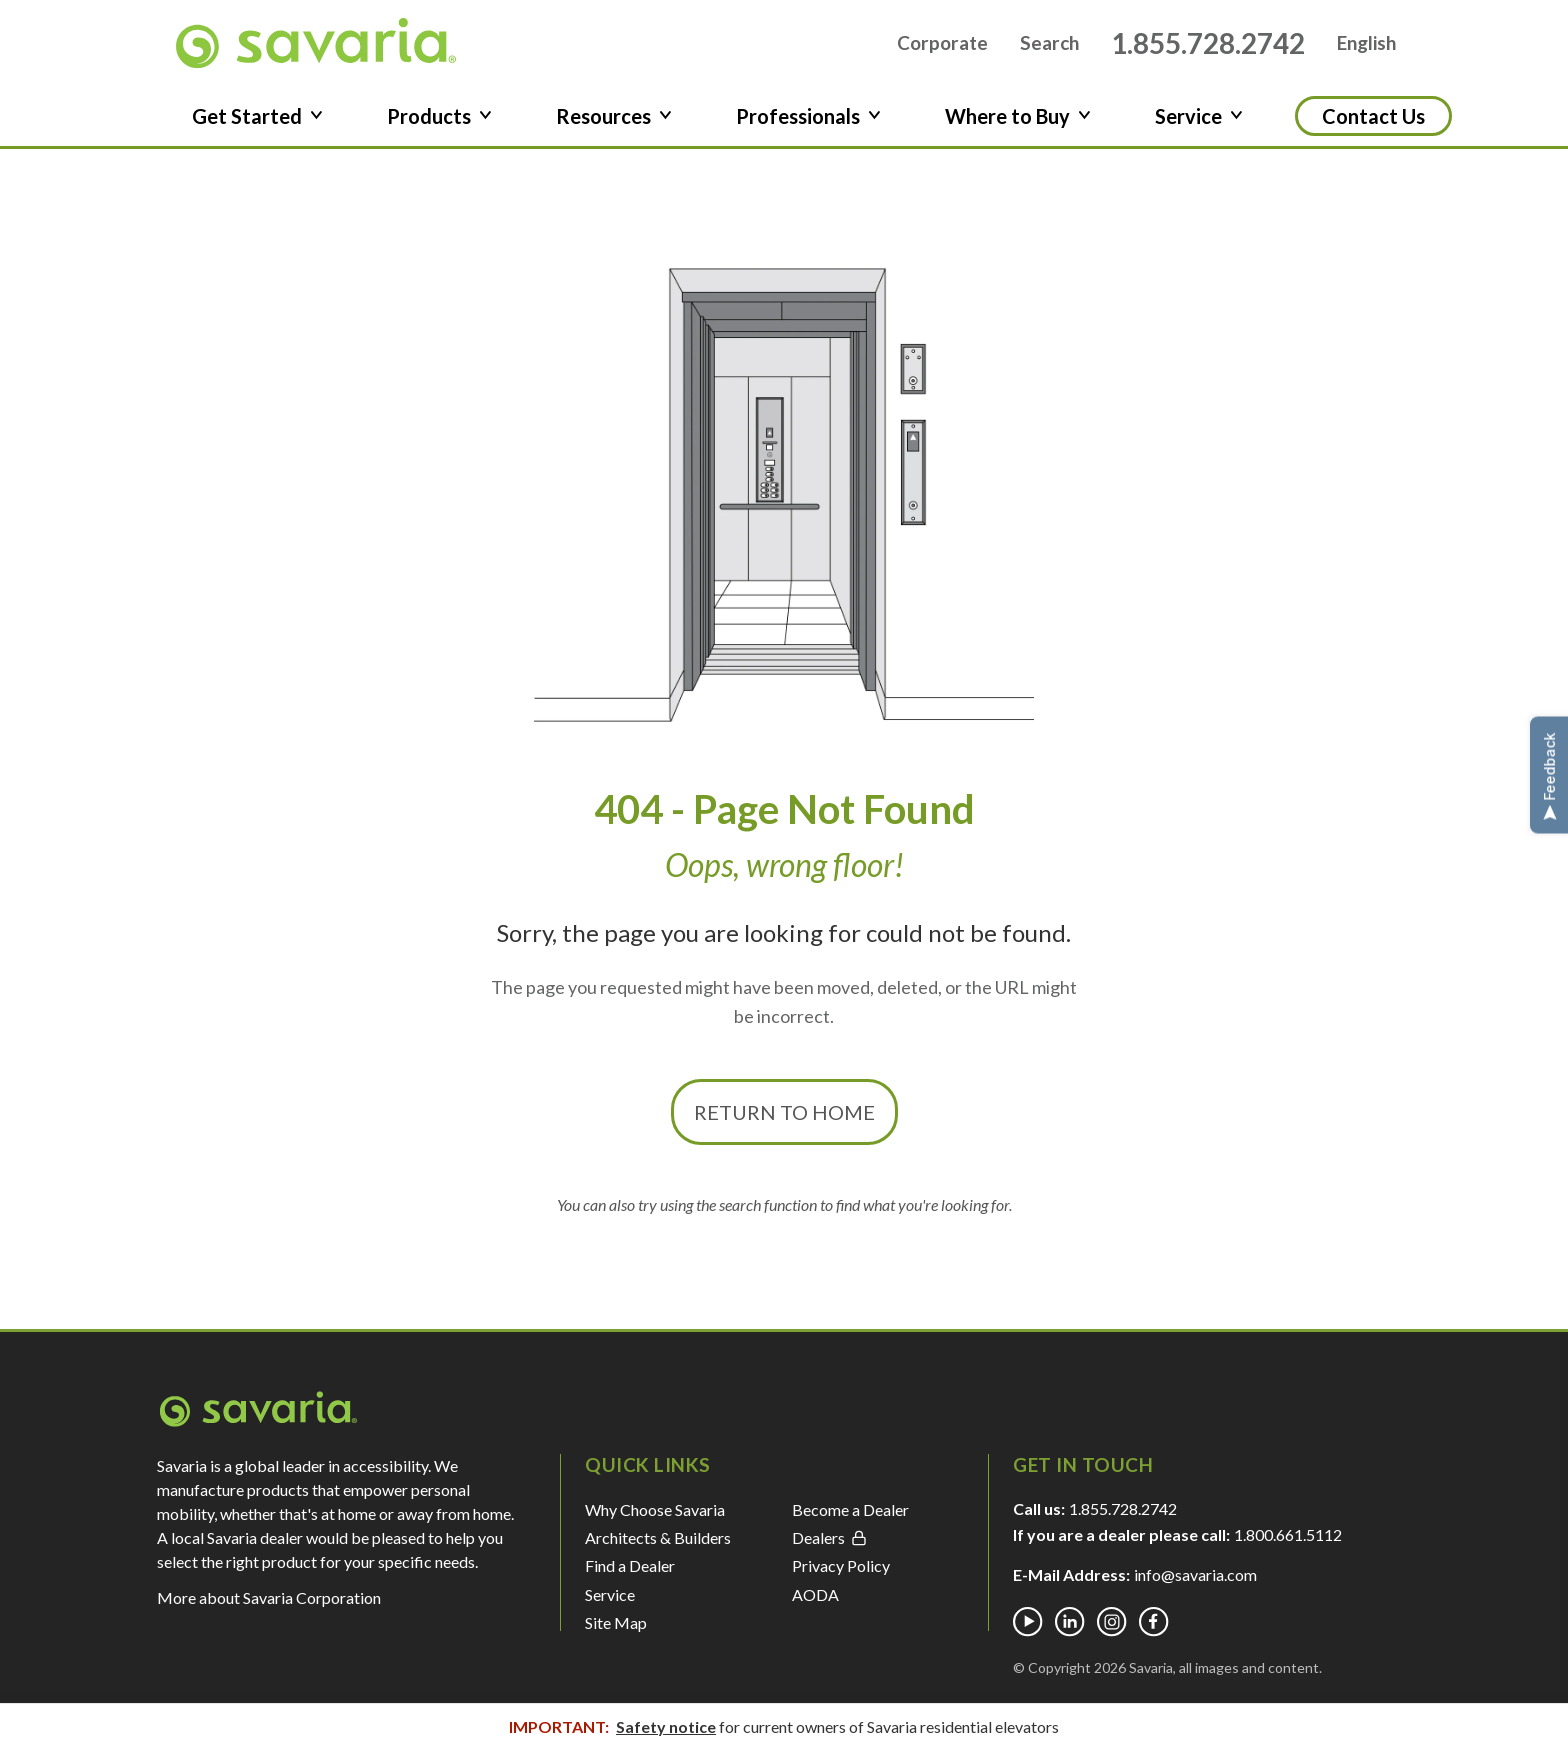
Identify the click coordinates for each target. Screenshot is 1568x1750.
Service (610, 1594)
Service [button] (1199, 116)
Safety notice (666, 1726)
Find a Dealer (630, 1565)
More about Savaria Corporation (269, 1597)
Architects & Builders (658, 1537)
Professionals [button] (808, 116)
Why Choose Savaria (655, 1509)
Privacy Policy (841, 1565)
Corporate (942, 43)
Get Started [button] (257, 116)
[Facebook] (1154, 1622)
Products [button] (439, 116)
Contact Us (1373, 116)
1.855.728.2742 (1208, 43)
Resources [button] (614, 116)
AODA (815, 1594)
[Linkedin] (1070, 1622)
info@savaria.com (1195, 1574)
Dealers (829, 1537)
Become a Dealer (850, 1509)
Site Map (616, 1622)
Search (1049, 43)
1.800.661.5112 (1288, 1534)
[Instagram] (1112, 1622)
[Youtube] (1028, 1622)
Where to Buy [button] (1018, 116)
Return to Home (784, 1112)
